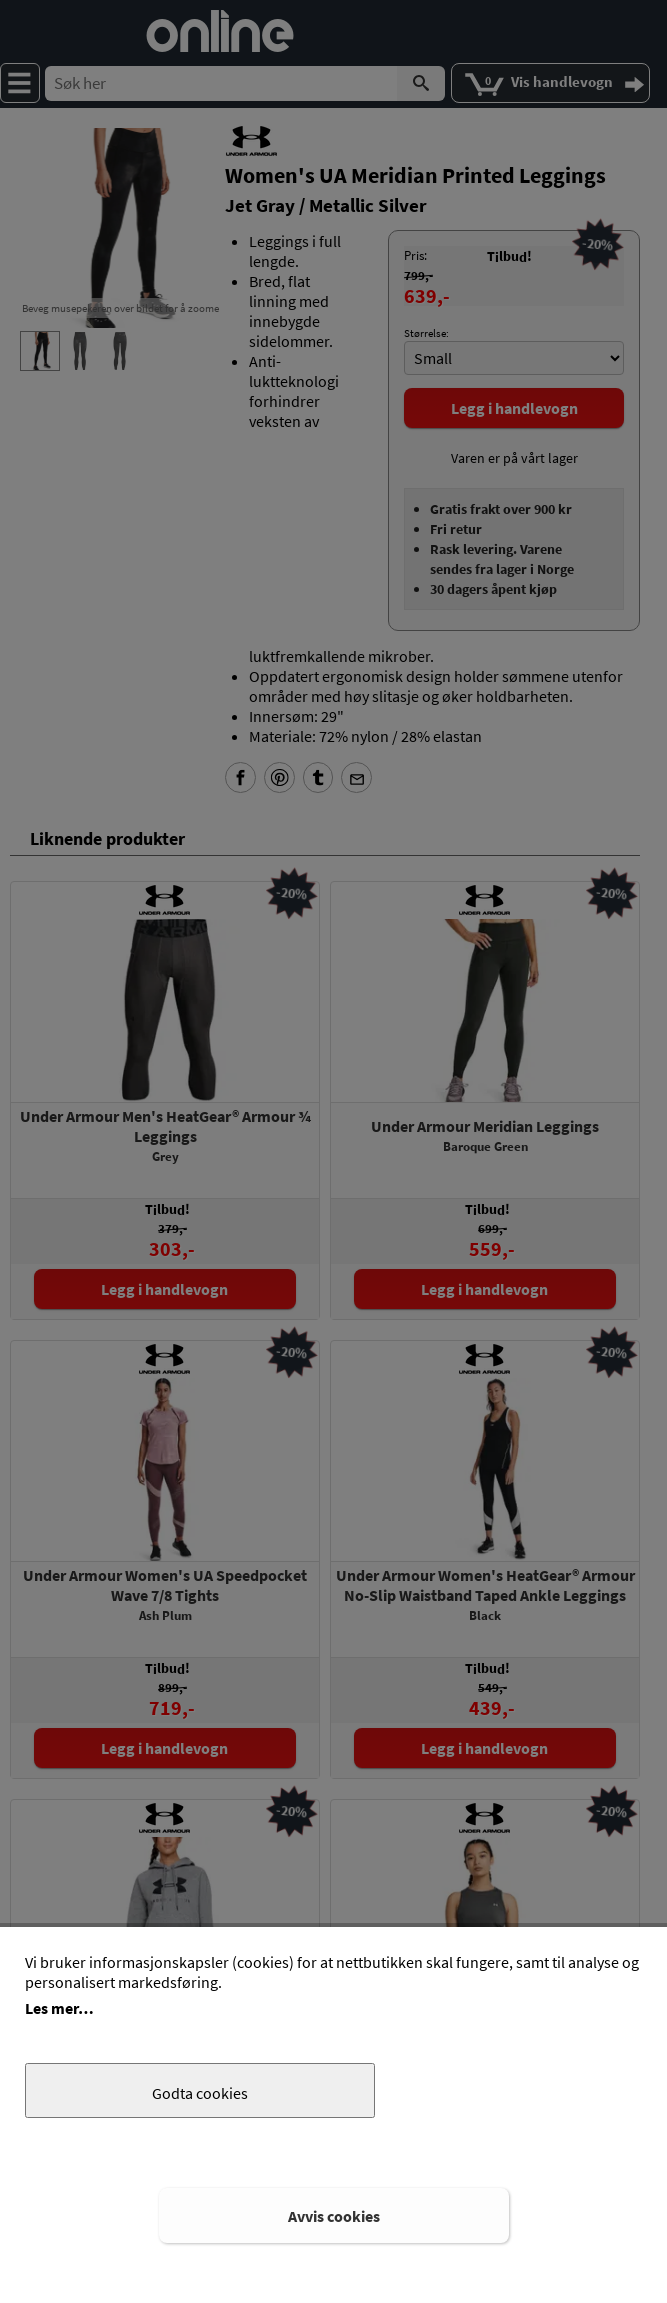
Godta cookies (200, 2093)
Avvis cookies (334, 2216)
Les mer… (59, 2008)
